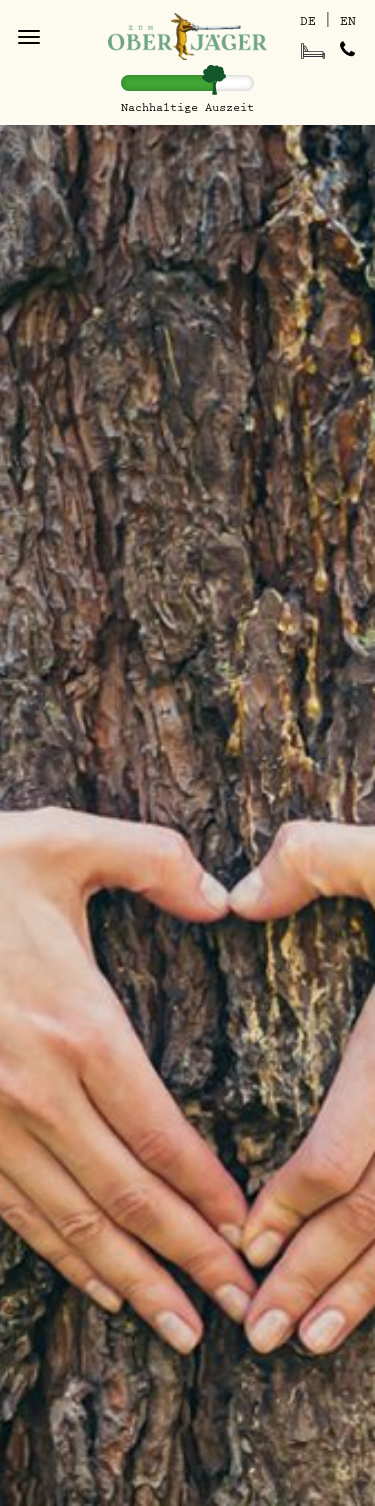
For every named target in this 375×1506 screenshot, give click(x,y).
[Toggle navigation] (29, 37)
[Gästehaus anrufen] (347, 50)
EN (348, 21)
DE (308, 21)
